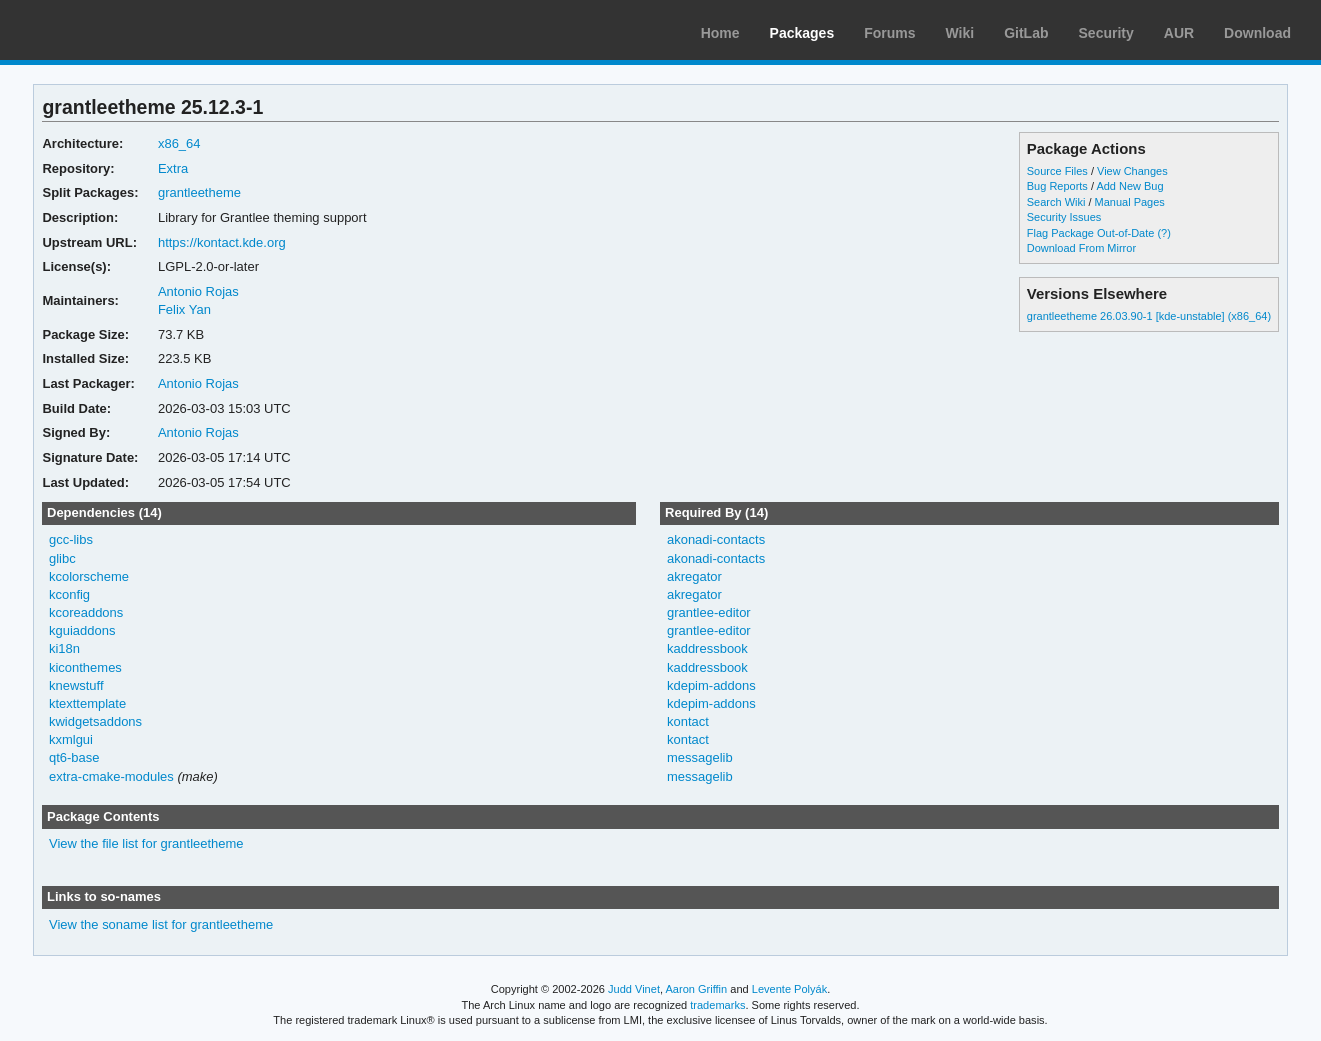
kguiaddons (82, 630)
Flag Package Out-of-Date (1091, 233)
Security (1106, 33)
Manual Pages (1130, 202)
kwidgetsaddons (95, 721)
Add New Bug (1129, 186)
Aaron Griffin (696, 989)
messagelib (700, 757)
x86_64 (179, 143)
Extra (173, 168)
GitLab (1026, 33)
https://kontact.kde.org (222, 242)
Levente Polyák (789, 989)
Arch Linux (110, 30)
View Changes (1132, 171)
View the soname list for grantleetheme (161, 924)
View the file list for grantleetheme (146, 843)
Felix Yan (184, 309)
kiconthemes (85, 667)
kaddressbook (707, 648)
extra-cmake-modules (111, 776)
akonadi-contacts (716, 539)
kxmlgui (71, 739)
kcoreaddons (86, 612)
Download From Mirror (1081, 248)
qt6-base (74, 757)
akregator (694, 576)
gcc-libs (71, 539)
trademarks (717, 1005)
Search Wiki (1056, 202)
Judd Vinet (634, 989)
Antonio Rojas (198, 291)
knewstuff (76, 685)
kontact (688, 721)
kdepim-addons (711, 685)
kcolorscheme (89, 576)
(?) (1163, 233)
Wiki (960, 33)
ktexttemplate (87, 703)
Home (720, 33)
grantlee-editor (709, 612)
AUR (1179, 33)
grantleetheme (199, 192)
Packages (802, 33)
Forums (889, 33)
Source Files (1057, 171)
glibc (62, 558)
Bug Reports (1057, 186)
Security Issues (1064, 217)
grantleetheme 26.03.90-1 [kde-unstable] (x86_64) (1149, 316)
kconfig (69, 594)
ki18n (64, 648)
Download (1257, 33)
